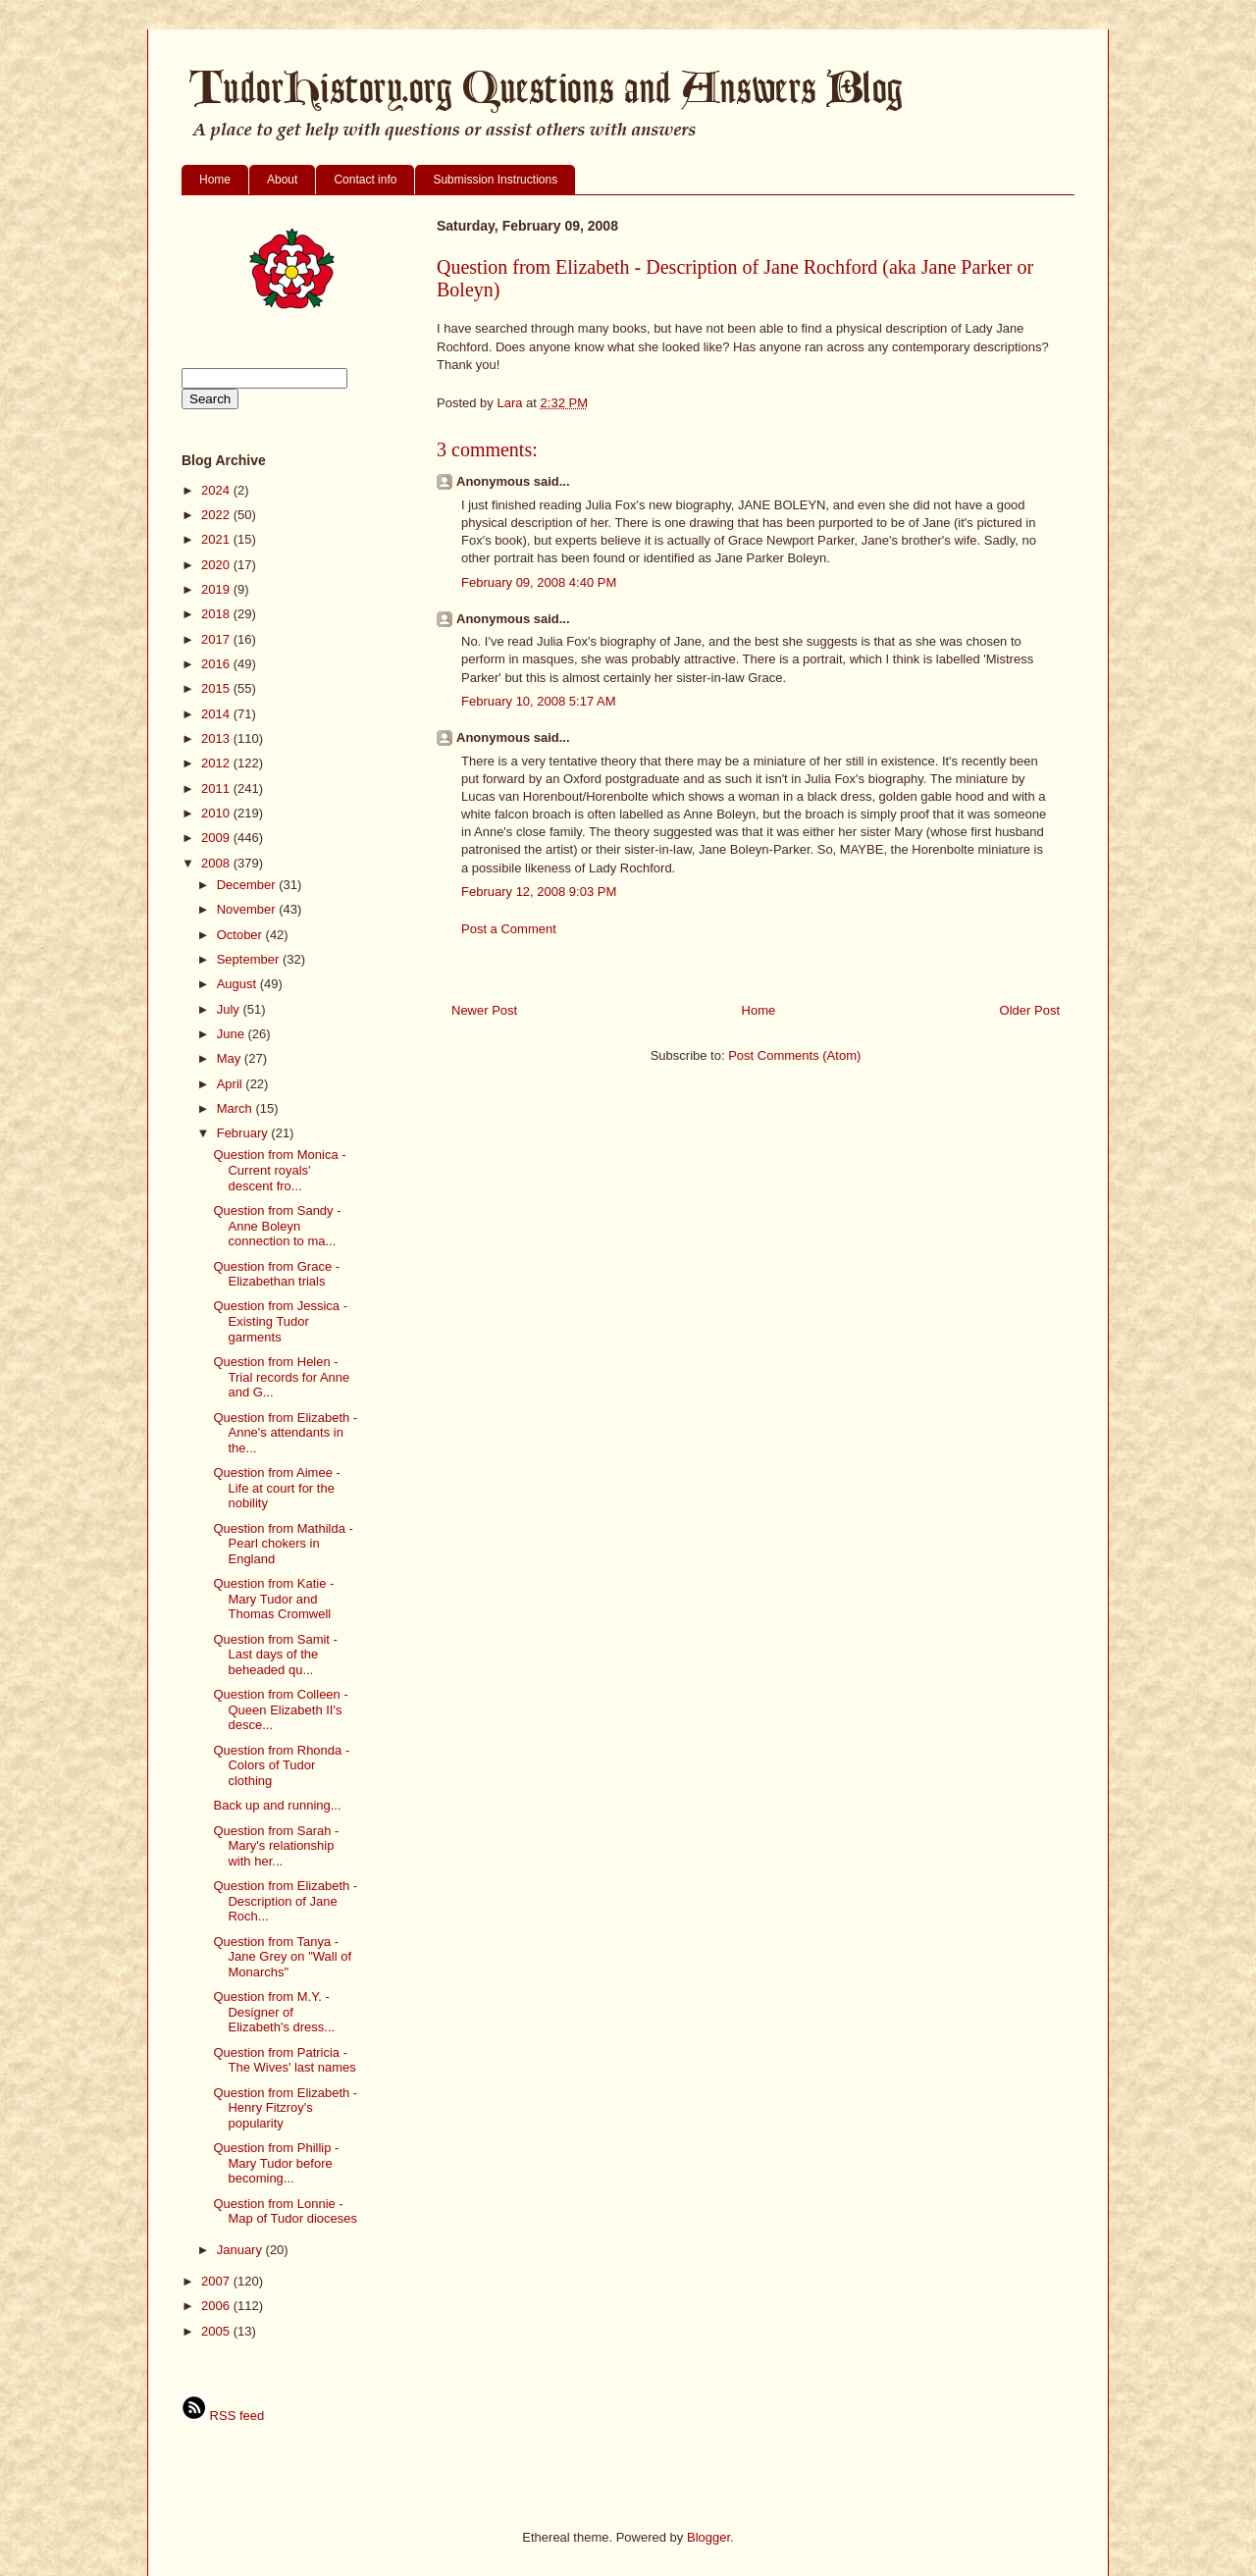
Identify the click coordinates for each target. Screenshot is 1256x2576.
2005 (217, 2331)
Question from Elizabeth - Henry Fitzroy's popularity (285, 2107)
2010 (217, 813)
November (248, 909)
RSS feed (223, 2415)
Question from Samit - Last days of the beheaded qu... (275, 1654)
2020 (217, 564)
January (241, 2249)
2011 (217, 788)
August (238, 983)
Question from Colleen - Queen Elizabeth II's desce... (280, 1709)
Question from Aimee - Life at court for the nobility (276, 1487)
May (230, 1058)
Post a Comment (508, 928)
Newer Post (484, 1010)
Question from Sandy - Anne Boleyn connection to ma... (276, 1225)
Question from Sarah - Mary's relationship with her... (276, 1845)
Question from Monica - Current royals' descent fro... (279, 1169)
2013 (217, 738)
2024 (217, 490)
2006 (217, 2305)
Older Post (1030, 1010)
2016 (217, 664)
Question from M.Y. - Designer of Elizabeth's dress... (274, 2011)
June (232, 1033)
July (230, 1009)
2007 (217, 2281)
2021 (217, 539)
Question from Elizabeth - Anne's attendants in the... (285, 1432)
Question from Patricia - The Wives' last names (284, 2060)
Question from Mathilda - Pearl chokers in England (282, 1543)
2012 (217, 763)
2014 (217, 714)
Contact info (365, 179)
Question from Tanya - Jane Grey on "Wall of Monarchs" (282, 1956)
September (250, 959)
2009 (217, 837)
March (236, 1108)
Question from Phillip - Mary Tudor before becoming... (276, 2162)
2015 (217, 688)
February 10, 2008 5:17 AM (538, 701)
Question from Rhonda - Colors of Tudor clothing (281, 1765)
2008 (217, 863)
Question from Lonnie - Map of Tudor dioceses (285, 2211)
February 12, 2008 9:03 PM (538, 891)
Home (215, 179)
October (241, 934)
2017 (217, 639)
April (231, 1084)
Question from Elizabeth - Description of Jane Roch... (285, 1900)
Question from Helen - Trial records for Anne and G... (281, 1376)
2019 (217, 589)
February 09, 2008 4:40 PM (538, 582)
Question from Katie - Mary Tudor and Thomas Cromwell (273, 1598)
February (244, 1133)
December (248, 884)
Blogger (708, 2537)
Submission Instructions (495, 179)
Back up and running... (276, 1805)
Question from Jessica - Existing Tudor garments (280, 1320)
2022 (217, 514)
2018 (217, 613)
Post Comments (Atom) (794, 1055)
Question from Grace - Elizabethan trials (276, 1274)
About (282, 179)
